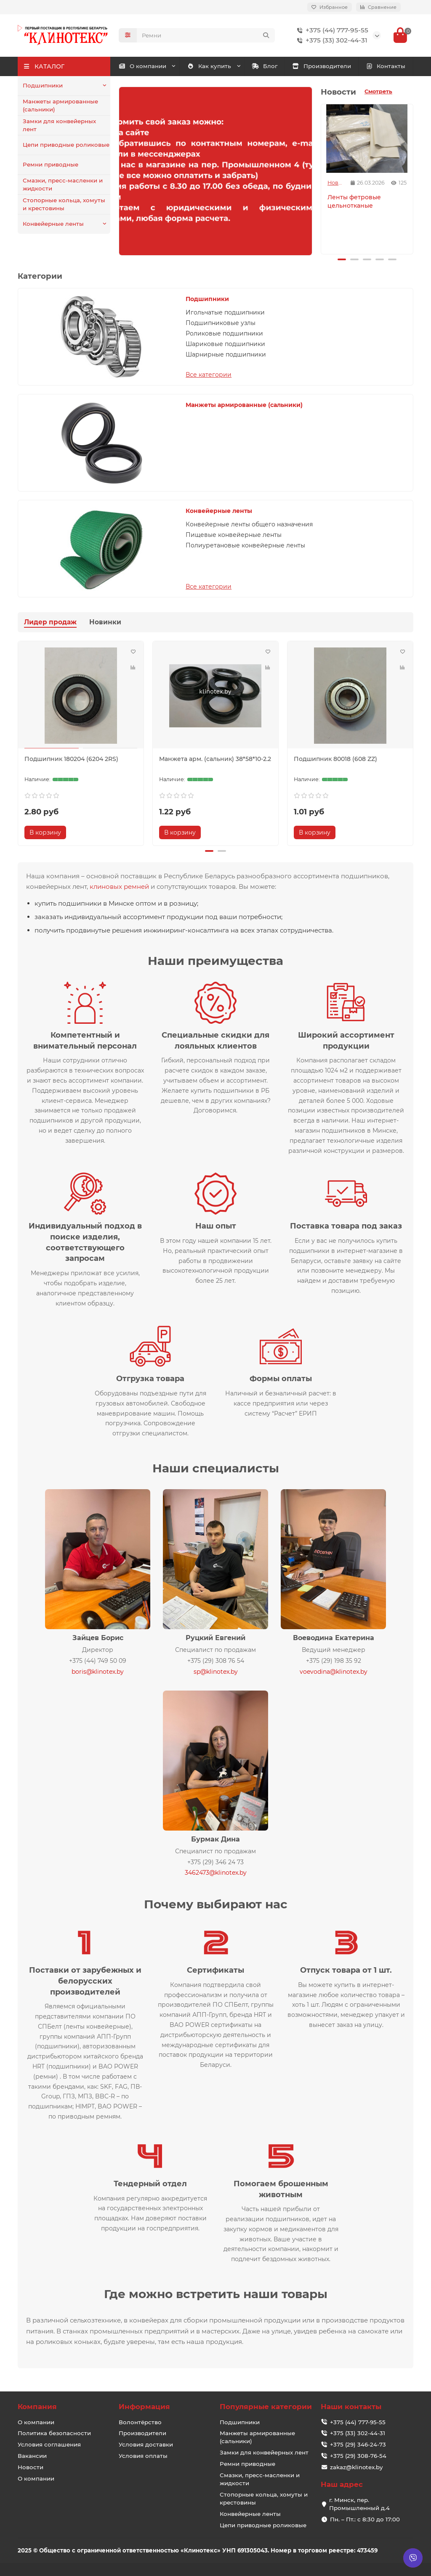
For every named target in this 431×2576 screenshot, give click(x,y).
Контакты (386, 66)
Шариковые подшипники (225, 344)
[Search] (206, 35)
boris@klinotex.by (98, 1671)
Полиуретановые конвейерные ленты (245, 545)
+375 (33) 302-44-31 (330, 40)
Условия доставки (146, 2444)
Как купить (209, 66)
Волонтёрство (140, 2422)
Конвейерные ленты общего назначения (249, 524)
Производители (321, 66)
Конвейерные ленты (53, 223)
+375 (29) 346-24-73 (358, 2444)
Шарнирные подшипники (226, 354)
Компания (37, 2406)
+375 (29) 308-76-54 (358, 2455)
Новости (335, 183)
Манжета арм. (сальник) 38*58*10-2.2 (215, 759)
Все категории (208, 374)
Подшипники (43, 85)
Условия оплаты (143, 2455)
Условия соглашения (49, 2444)
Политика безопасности (54, 2433)
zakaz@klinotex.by (356, 2467)
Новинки (105, 622)
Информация (144, 2406)
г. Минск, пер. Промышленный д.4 (359, 2504)
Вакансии (32, 2455)
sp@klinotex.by (216, 1671)
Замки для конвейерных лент (59, 125)
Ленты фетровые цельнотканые (354, 201)
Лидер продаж (50, 622)
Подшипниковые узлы (220, 323)
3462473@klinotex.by (216, 1872)
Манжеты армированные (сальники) (60, 105)
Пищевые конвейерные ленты (234, 535)
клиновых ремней (119, 886)
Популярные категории (266, 2406)
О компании (142, 66)
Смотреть (378, 91)
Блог (264, 66)
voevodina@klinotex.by (333, 1671)
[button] (342, 259)
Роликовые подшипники (224, 333)
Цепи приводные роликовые (66, 144)
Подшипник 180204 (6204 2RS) (71, 759)
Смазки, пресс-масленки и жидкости (63, 184)
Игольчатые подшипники (225, 312)
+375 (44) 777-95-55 (331, 30)
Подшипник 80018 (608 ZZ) (335, 759)
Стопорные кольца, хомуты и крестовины (64, 204)
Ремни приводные (50, 164)
